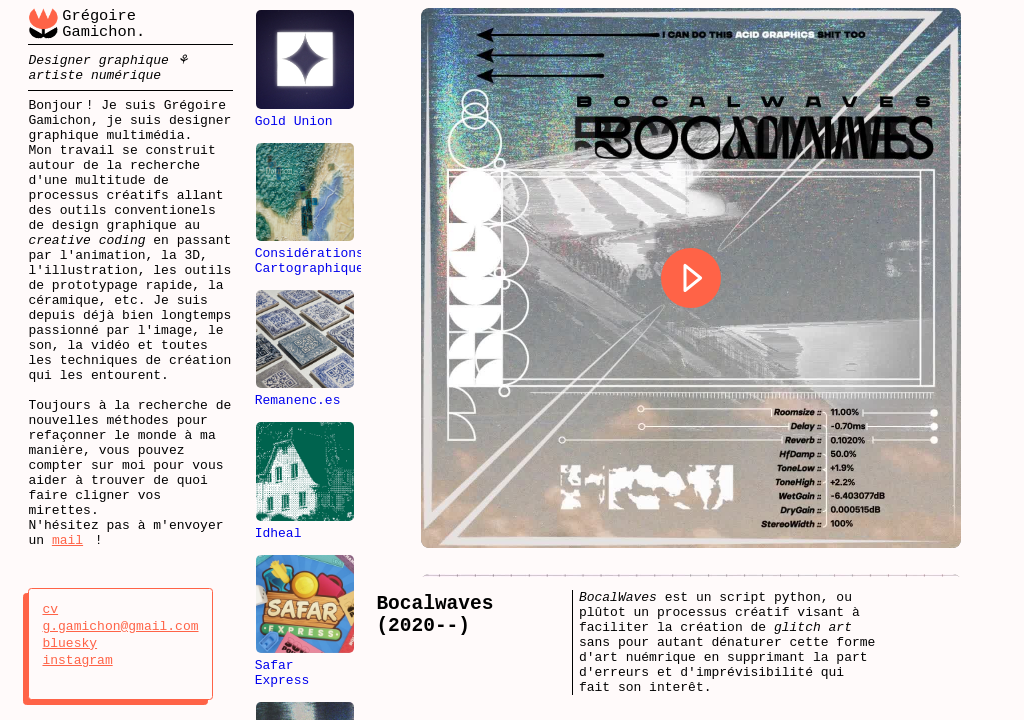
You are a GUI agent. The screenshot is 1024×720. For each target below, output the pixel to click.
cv (69, 610)
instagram (77, 661)
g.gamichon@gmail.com (120, 627)
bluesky (69, 644)
